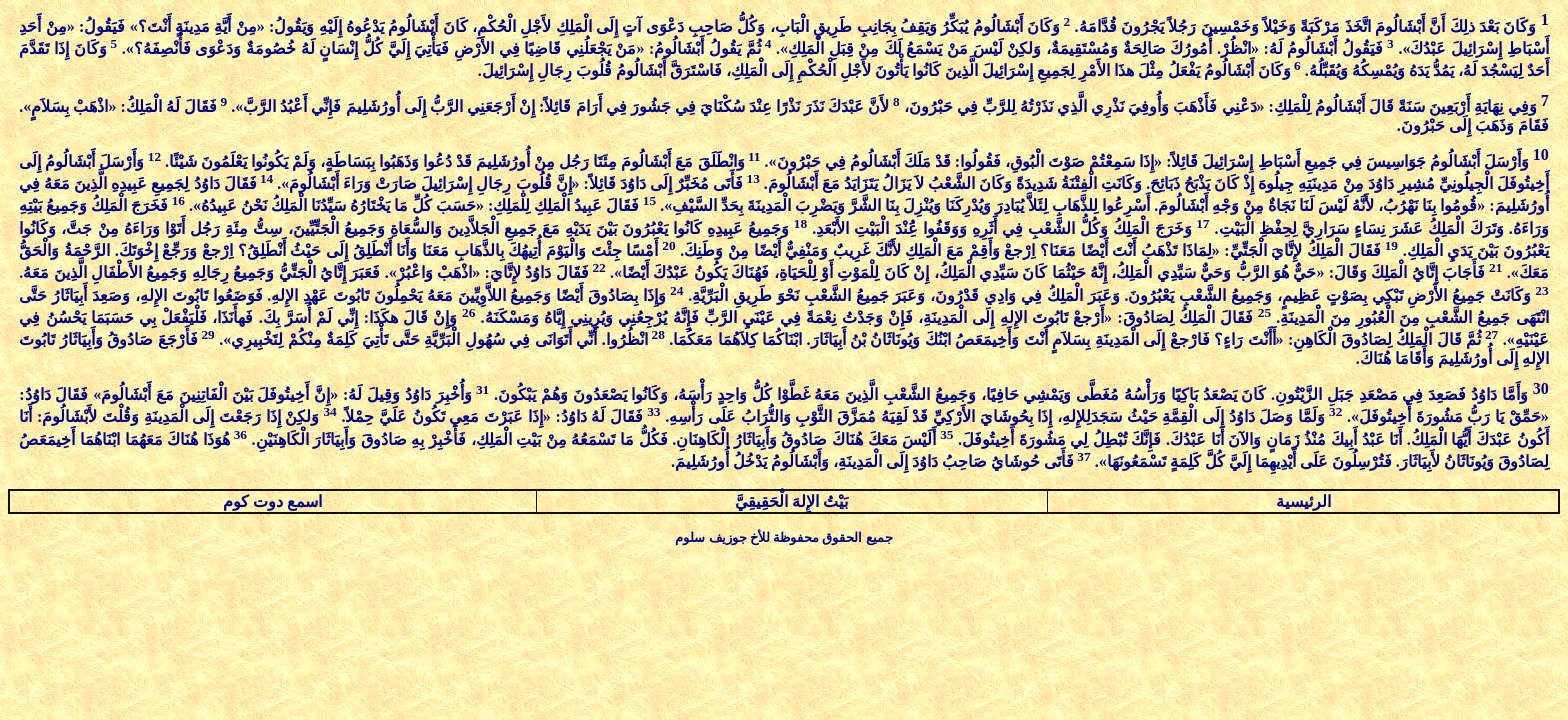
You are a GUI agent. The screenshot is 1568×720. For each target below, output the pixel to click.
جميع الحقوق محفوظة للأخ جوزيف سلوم (783, 537)
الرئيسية (1303, 501)
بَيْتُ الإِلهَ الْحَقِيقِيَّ (791, 501)
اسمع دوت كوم (272, 501)
